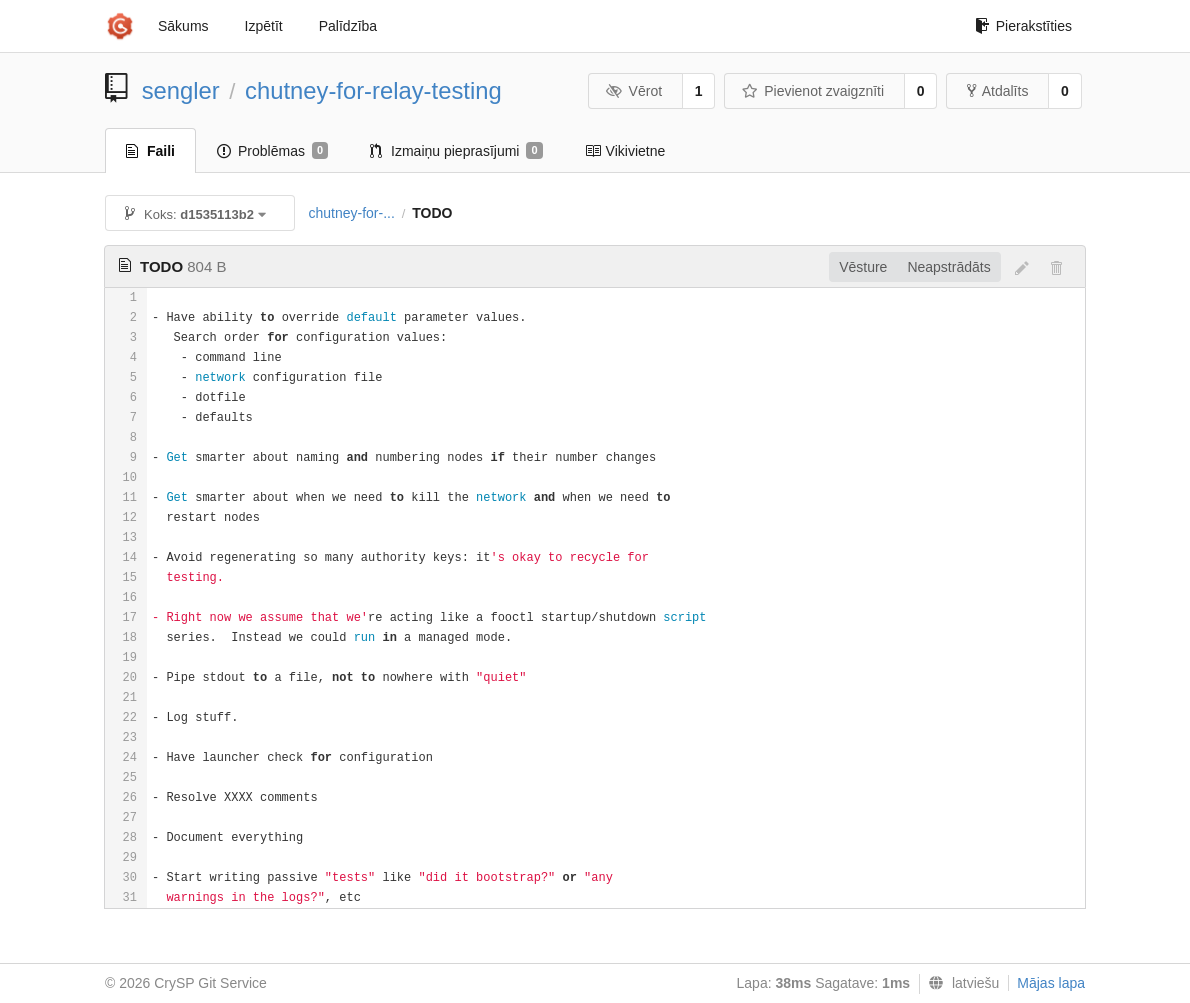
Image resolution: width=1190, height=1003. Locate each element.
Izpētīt (264, 26)
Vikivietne (625, 151)
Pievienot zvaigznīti (813, 91)
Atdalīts (998, 91)
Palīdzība (348, 26)
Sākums (183, 26)
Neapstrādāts (948, 267)
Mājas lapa (1051, 983)
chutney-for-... (351, 213)
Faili (150, 151)
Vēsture (863, 267)
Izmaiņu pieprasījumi (456, 151)
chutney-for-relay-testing (373, 90)
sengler (181, 90)
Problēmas (272, 151)
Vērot (634, 91)
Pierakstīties (1023, 26)
